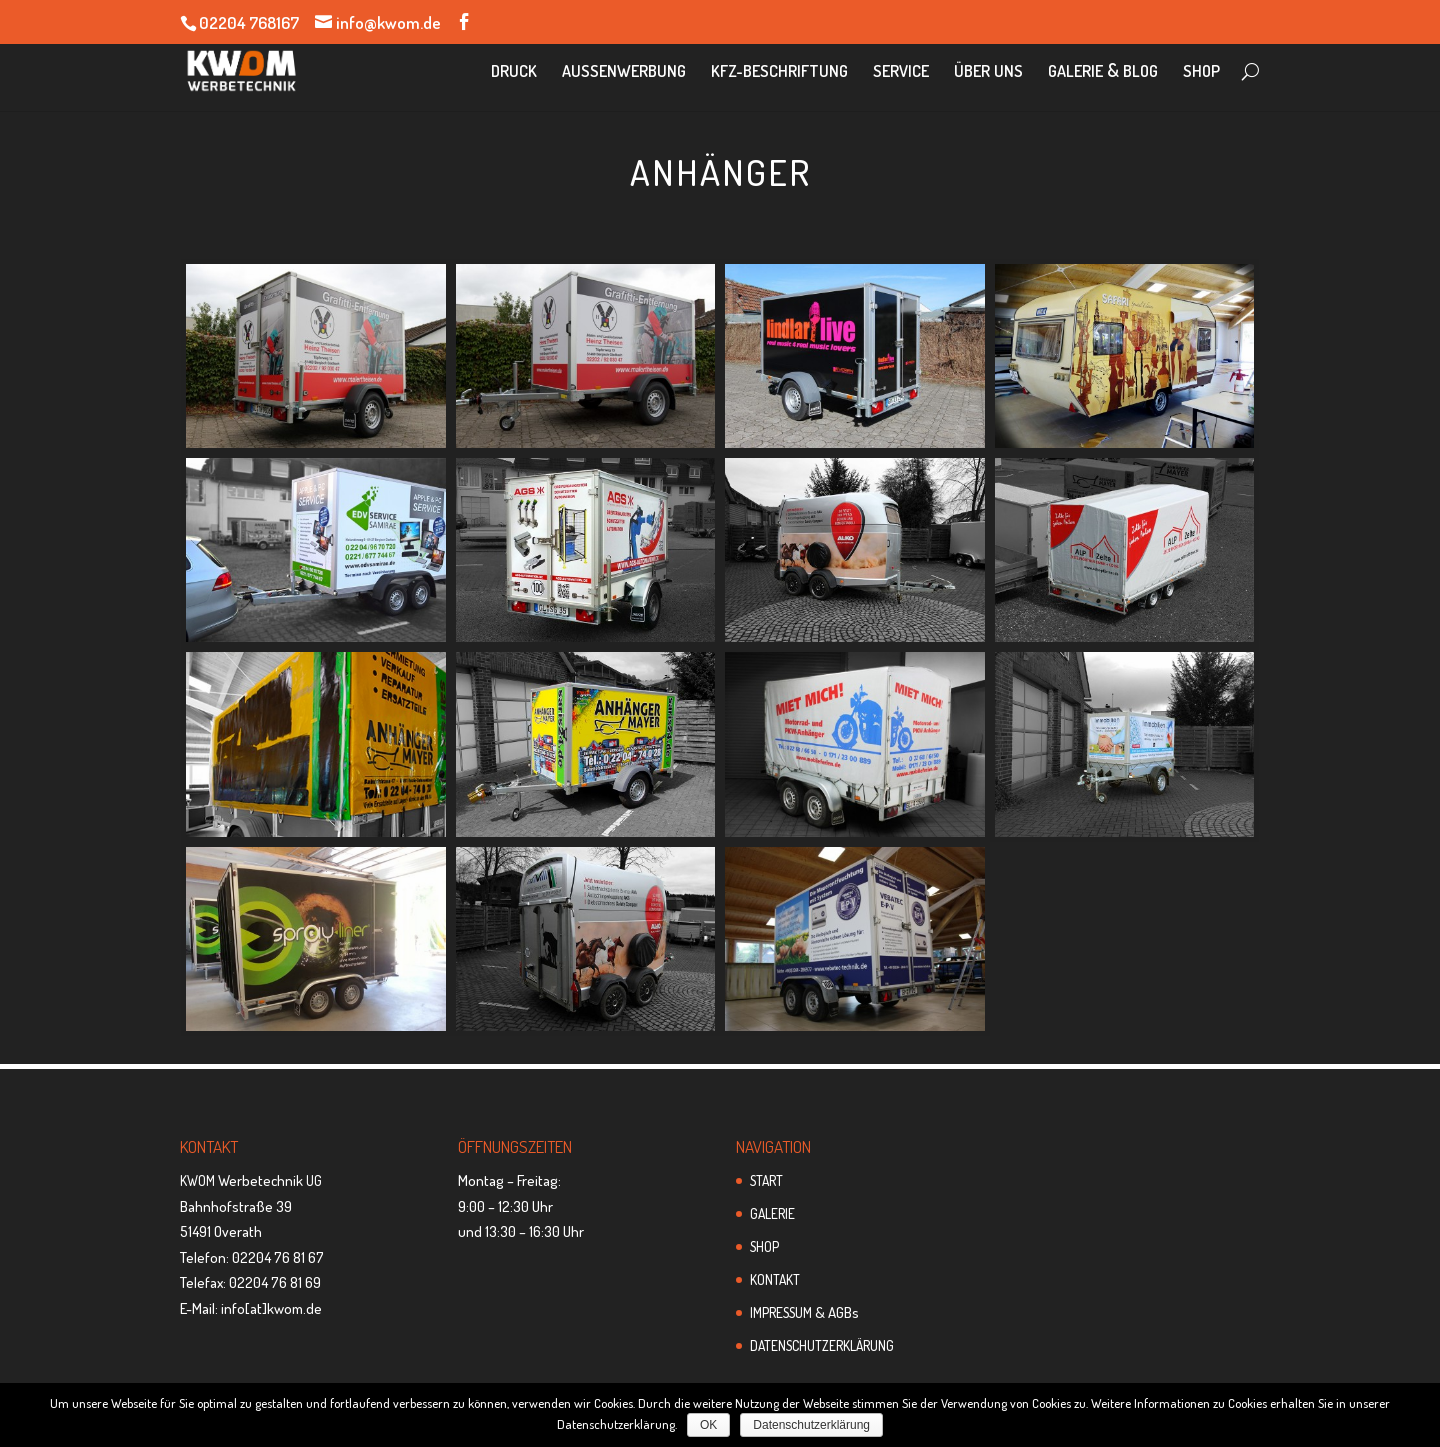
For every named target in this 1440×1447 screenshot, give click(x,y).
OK (708, 1425)
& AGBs (804, 1312)
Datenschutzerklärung (811, 1425)
